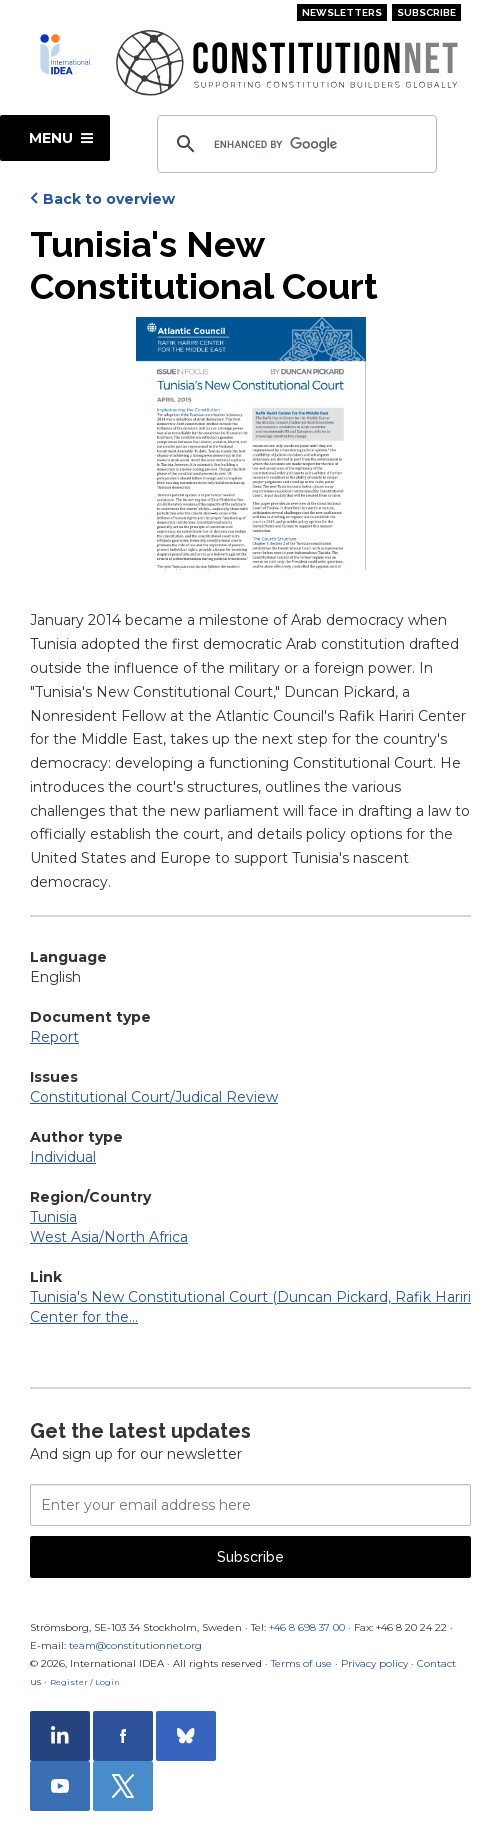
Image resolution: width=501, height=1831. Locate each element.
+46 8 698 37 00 (307, 1627)
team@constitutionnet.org (135, 1645)
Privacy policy (374, 1663)
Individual (63, 1157)
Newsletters (342, 12)
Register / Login (85, 1682)
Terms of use (301, 1663)
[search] (294, 144)
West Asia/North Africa (109, 1237)
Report (54, 1037)
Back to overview (109, 199)
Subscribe (426, 12)
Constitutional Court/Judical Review (154, 1097)
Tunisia (53, 1217)
